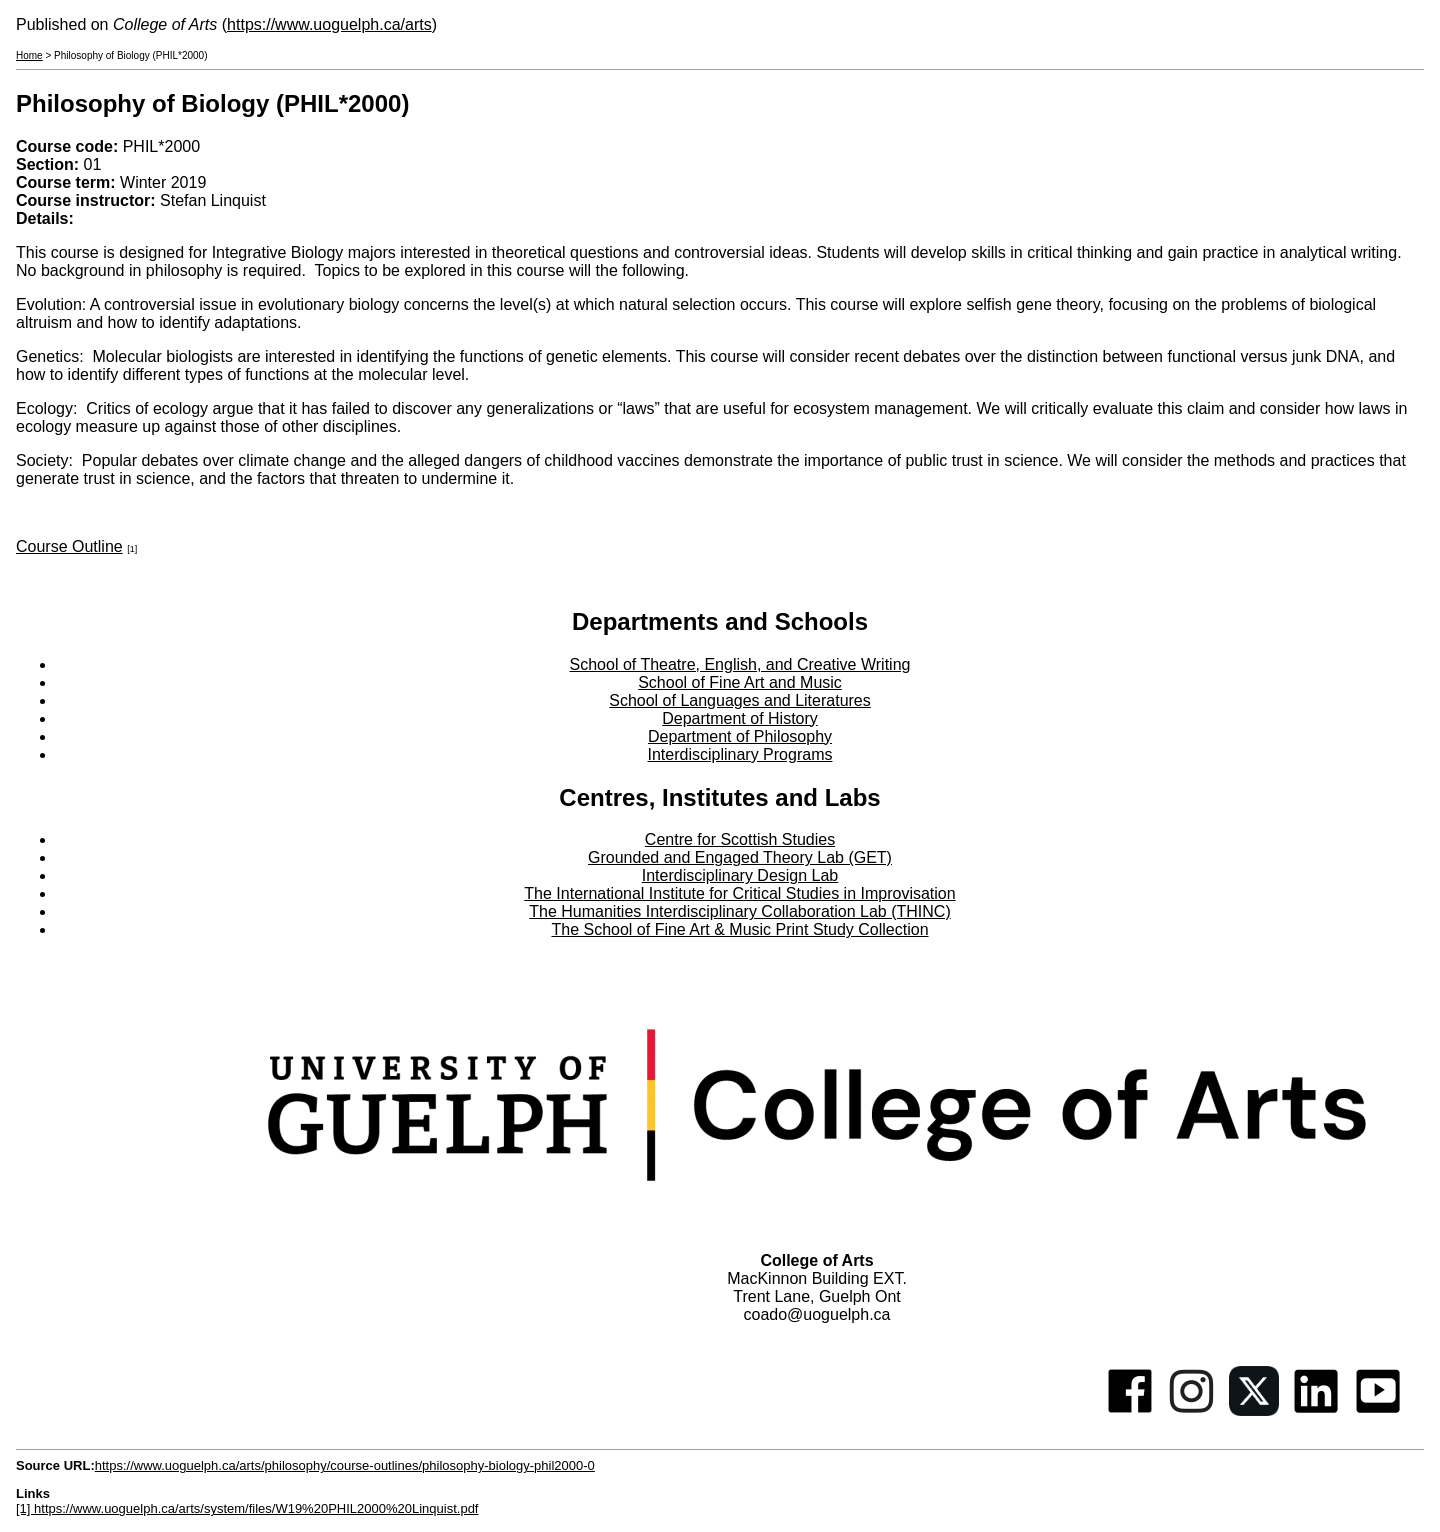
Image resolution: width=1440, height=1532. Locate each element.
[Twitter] (1254, 1410)
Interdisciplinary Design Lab (740, 875)
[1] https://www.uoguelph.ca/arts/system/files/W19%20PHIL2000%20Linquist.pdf (247, 1508)
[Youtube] (1378, 1410)
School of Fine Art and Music (740, 682)
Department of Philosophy (740, 736)
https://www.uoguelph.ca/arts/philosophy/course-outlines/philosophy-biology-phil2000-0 (345, 1465)
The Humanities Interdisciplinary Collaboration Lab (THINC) (740, 911)
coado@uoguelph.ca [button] (816, 1314)
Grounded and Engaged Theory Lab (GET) (740, 857)
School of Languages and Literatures (740, 700)
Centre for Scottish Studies (740, 839)
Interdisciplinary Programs (740, 754)
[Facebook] (1130, 1410)
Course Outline (69, 546)
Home (29, 55)
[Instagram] (1192, 1410)
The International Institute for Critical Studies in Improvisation (739, 893)
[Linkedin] (1316, 1410)
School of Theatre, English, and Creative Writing (740, 664)
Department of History (740, 718)
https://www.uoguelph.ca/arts (329, 24)
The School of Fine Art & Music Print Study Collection (739, 929)
